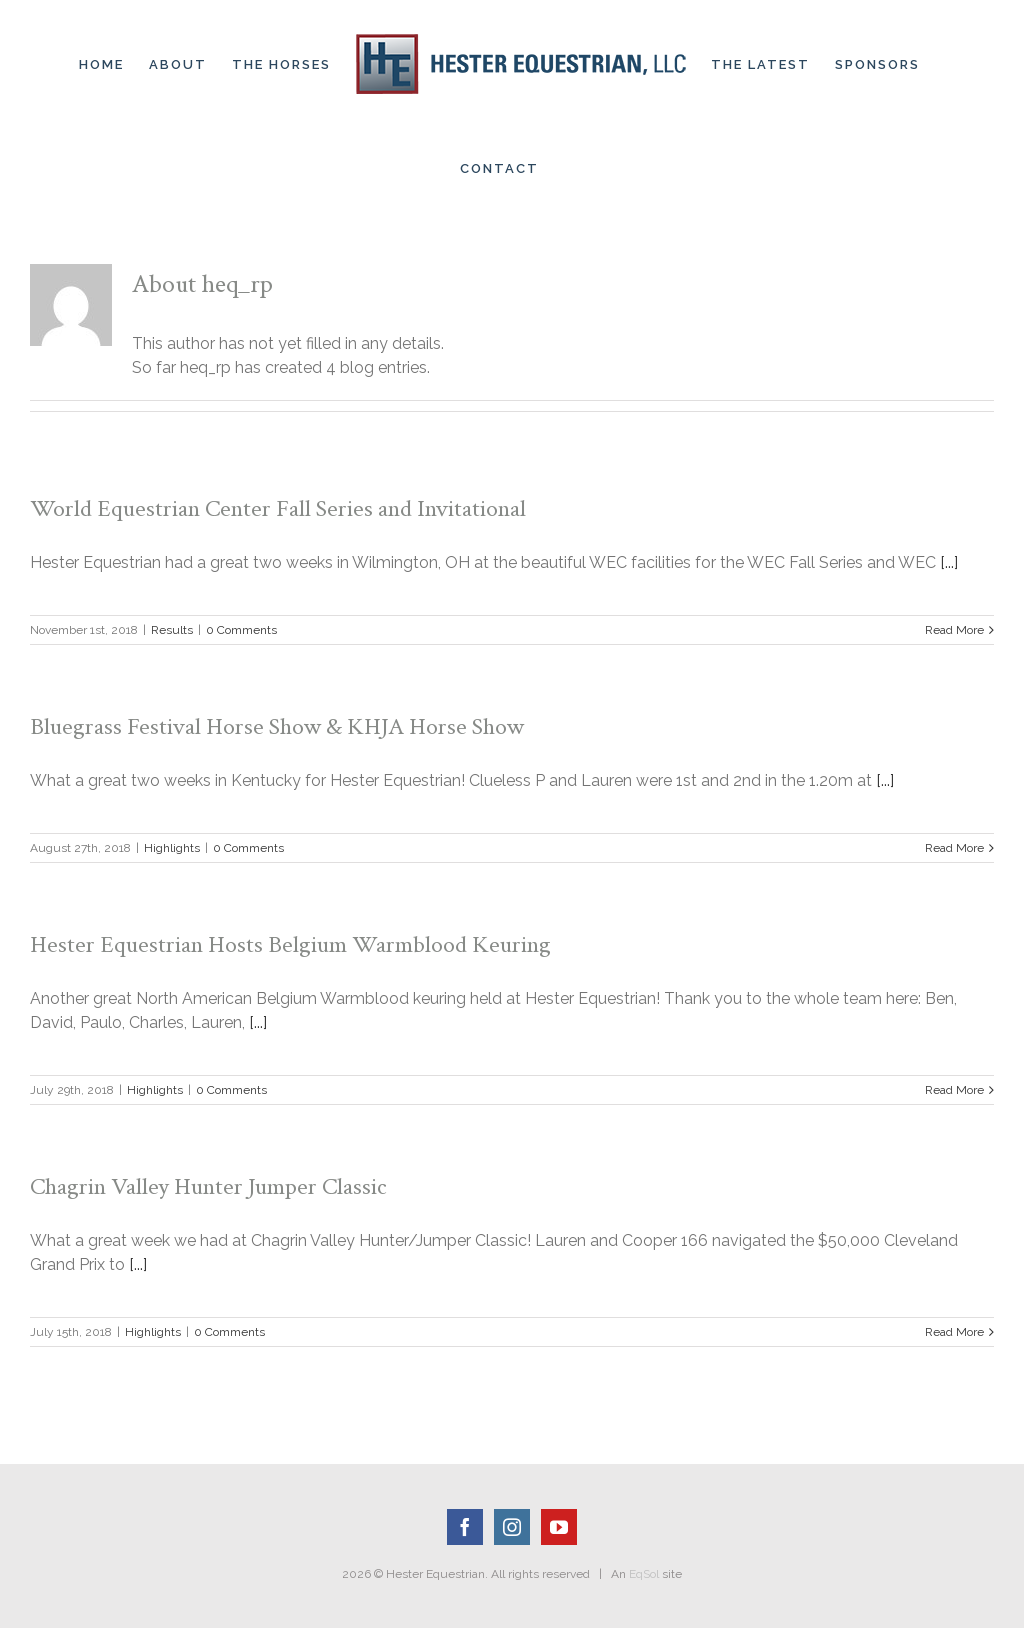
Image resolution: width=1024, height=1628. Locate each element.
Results (172, 630)
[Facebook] (465, 1527)
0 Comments (241, 630)
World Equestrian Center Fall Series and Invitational (278, 508)
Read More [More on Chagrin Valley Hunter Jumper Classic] (954, 1332)
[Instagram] (512, 1527)
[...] (949, 562)
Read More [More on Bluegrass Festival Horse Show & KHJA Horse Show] (954, 848)
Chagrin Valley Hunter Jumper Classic (208, 1186)
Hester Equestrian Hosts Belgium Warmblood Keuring (290, 944)
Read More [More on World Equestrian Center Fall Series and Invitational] (954, 630)
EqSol (644, 1574)
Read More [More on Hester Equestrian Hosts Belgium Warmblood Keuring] (954, 1090)
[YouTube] (559, 1527)
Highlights (172, 848)
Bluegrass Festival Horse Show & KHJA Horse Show (277, 726)
